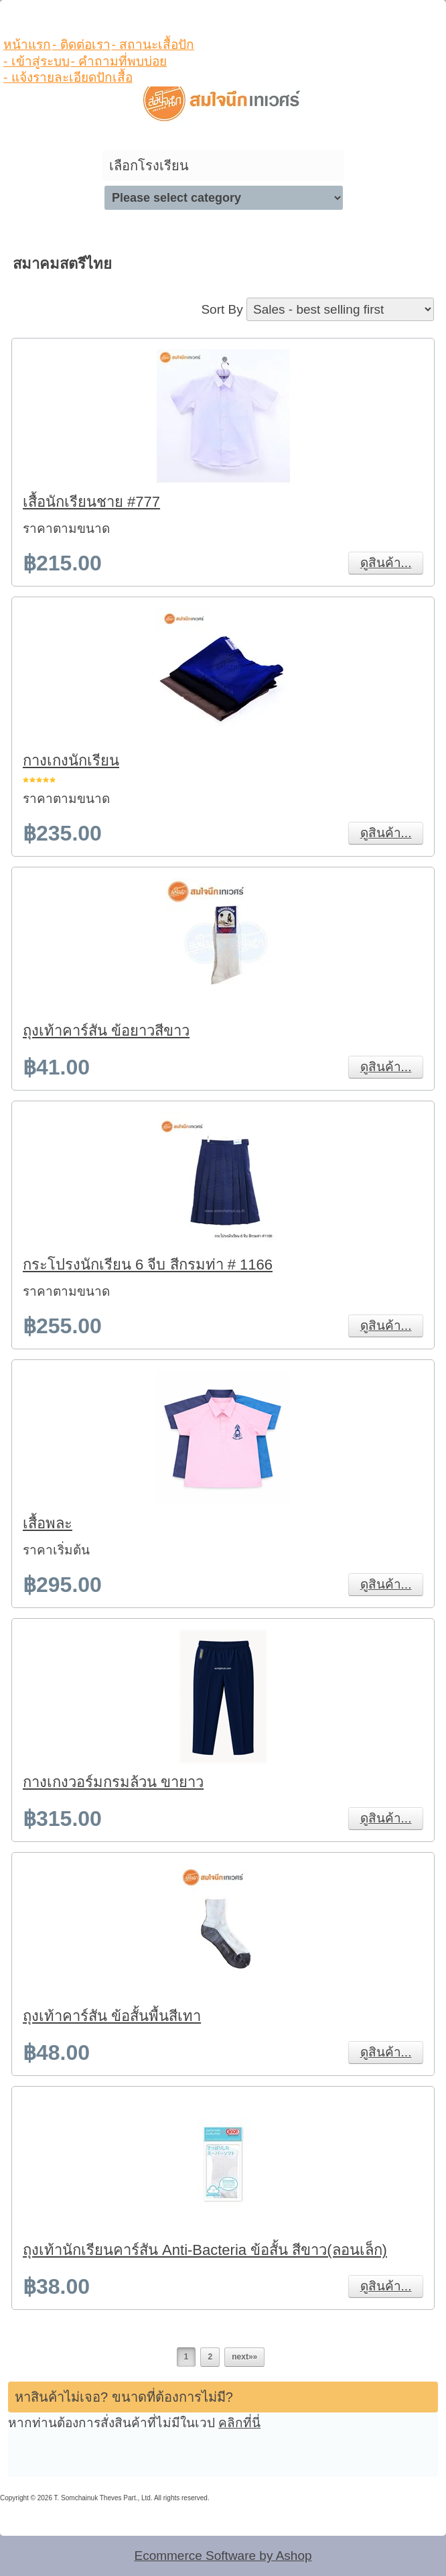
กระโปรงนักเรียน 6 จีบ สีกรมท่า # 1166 (148, 1264)
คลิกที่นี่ (239, 2423)
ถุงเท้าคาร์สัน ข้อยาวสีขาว (106, 1030)
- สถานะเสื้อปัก (153, 45)
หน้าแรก (27, 45)
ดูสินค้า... (386, 563)
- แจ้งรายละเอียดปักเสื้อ (68, 77)
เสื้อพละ (47, 1523)
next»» (244, 2357)
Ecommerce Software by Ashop (222, 2556)
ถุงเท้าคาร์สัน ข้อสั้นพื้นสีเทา (112, 2016)
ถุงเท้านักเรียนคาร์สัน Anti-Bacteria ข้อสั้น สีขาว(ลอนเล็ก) (205, 2250)
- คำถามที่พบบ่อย (119, 61)
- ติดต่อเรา (81, 45)
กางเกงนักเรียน (71, 760)
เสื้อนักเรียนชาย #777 (91, 501)
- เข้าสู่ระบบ (36, 61)
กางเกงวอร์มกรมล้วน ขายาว (113, 1782)
